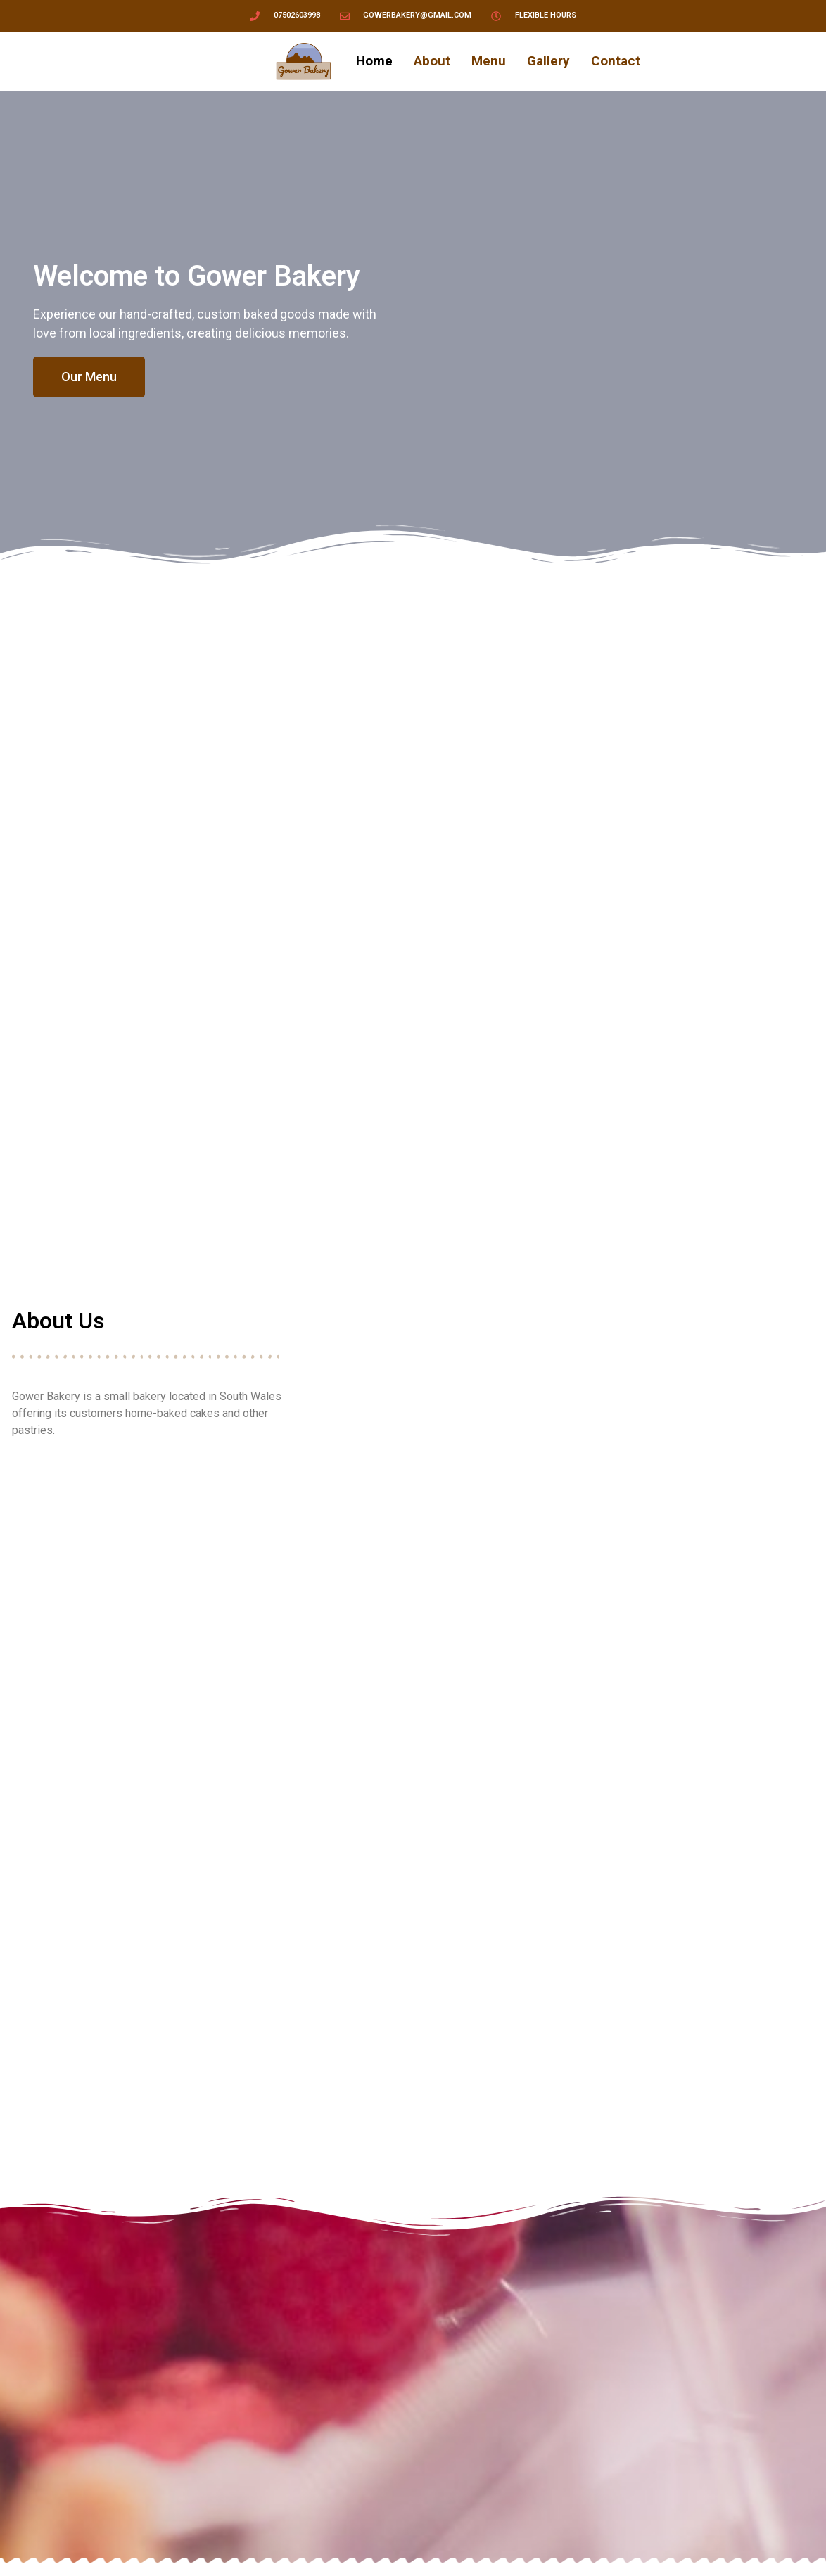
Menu (488, 61)
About (432, 61)
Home (374, 61)
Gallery (548, 61)
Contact (615, 61)
